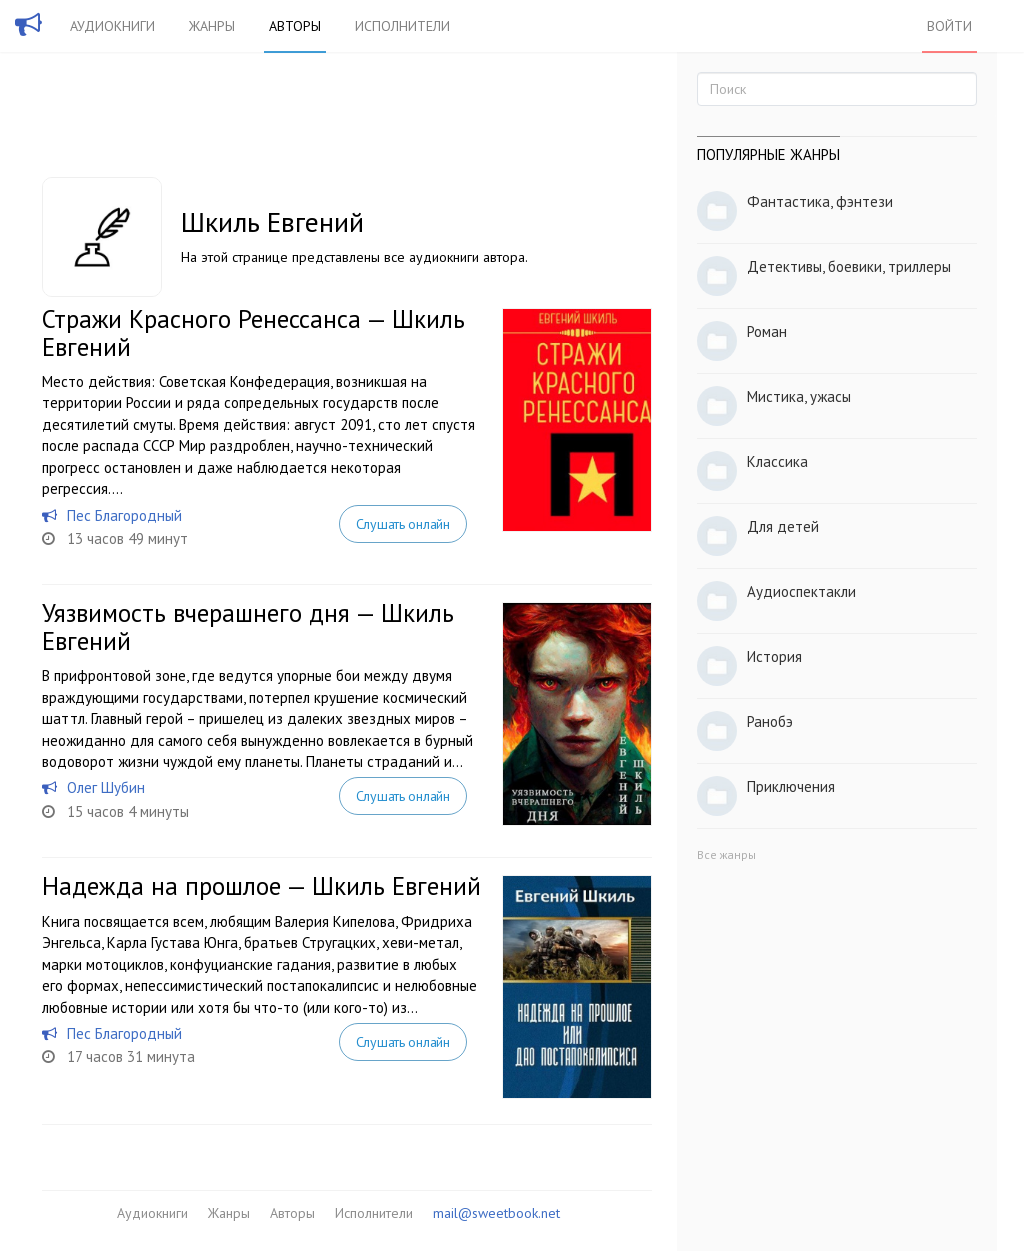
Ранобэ (770, 721)
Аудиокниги (112, 26)
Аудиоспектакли (801, 591)
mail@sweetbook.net (496, 1213)
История (774, 656)
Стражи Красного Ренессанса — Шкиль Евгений (253, 333)
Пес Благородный (124, 515)
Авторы (295, 26)
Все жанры (726, 854)
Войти (949, 26)
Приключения (791, 786)
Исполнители (402, 26)
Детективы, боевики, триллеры (849, 266)
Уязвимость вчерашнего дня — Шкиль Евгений (248, 627)
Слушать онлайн (403, 524)
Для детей (783, 526)
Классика (777, 461)
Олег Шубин (106, 787)
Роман (767, 331)
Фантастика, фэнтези (820, 201)
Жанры (212, 26)
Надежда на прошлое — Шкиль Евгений (261, 886)
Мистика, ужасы (799, 396)
